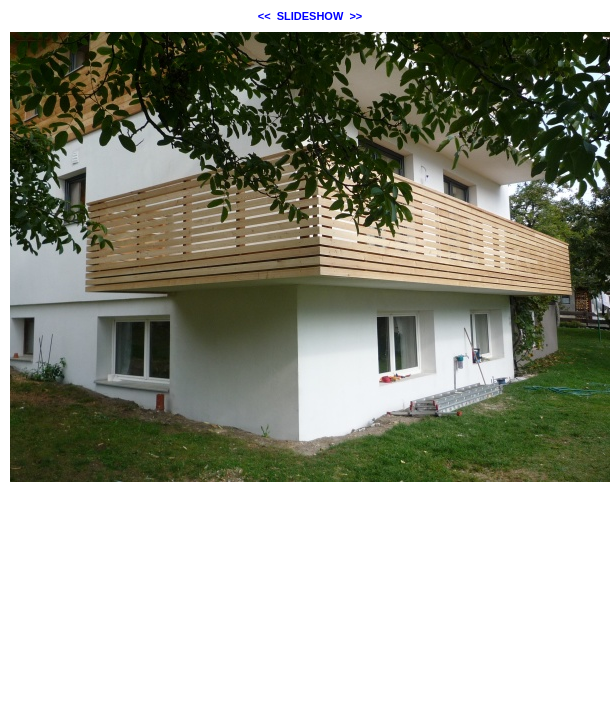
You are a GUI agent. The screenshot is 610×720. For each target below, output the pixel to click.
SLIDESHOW (310, 16)
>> (355, 16)
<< (264, 16)
